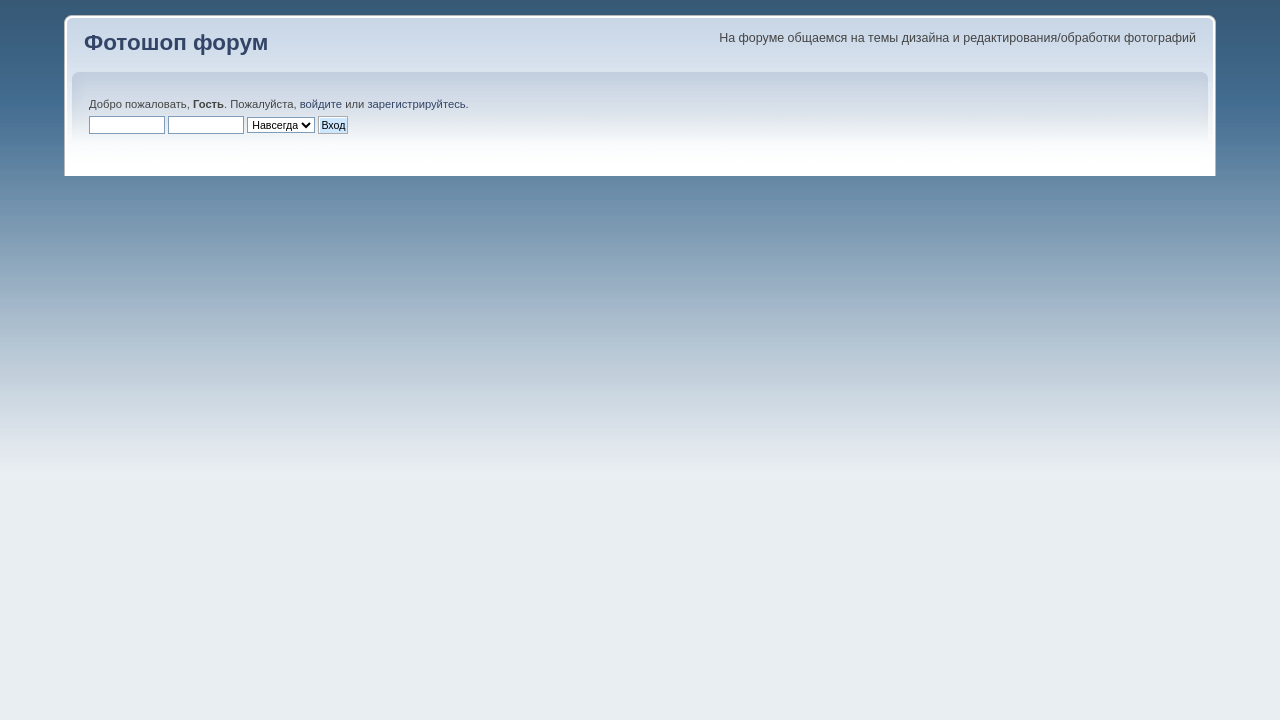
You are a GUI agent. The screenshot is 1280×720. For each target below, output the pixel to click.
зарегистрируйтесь (416, 104)
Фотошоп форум (176, 42)
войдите (321, 104)
